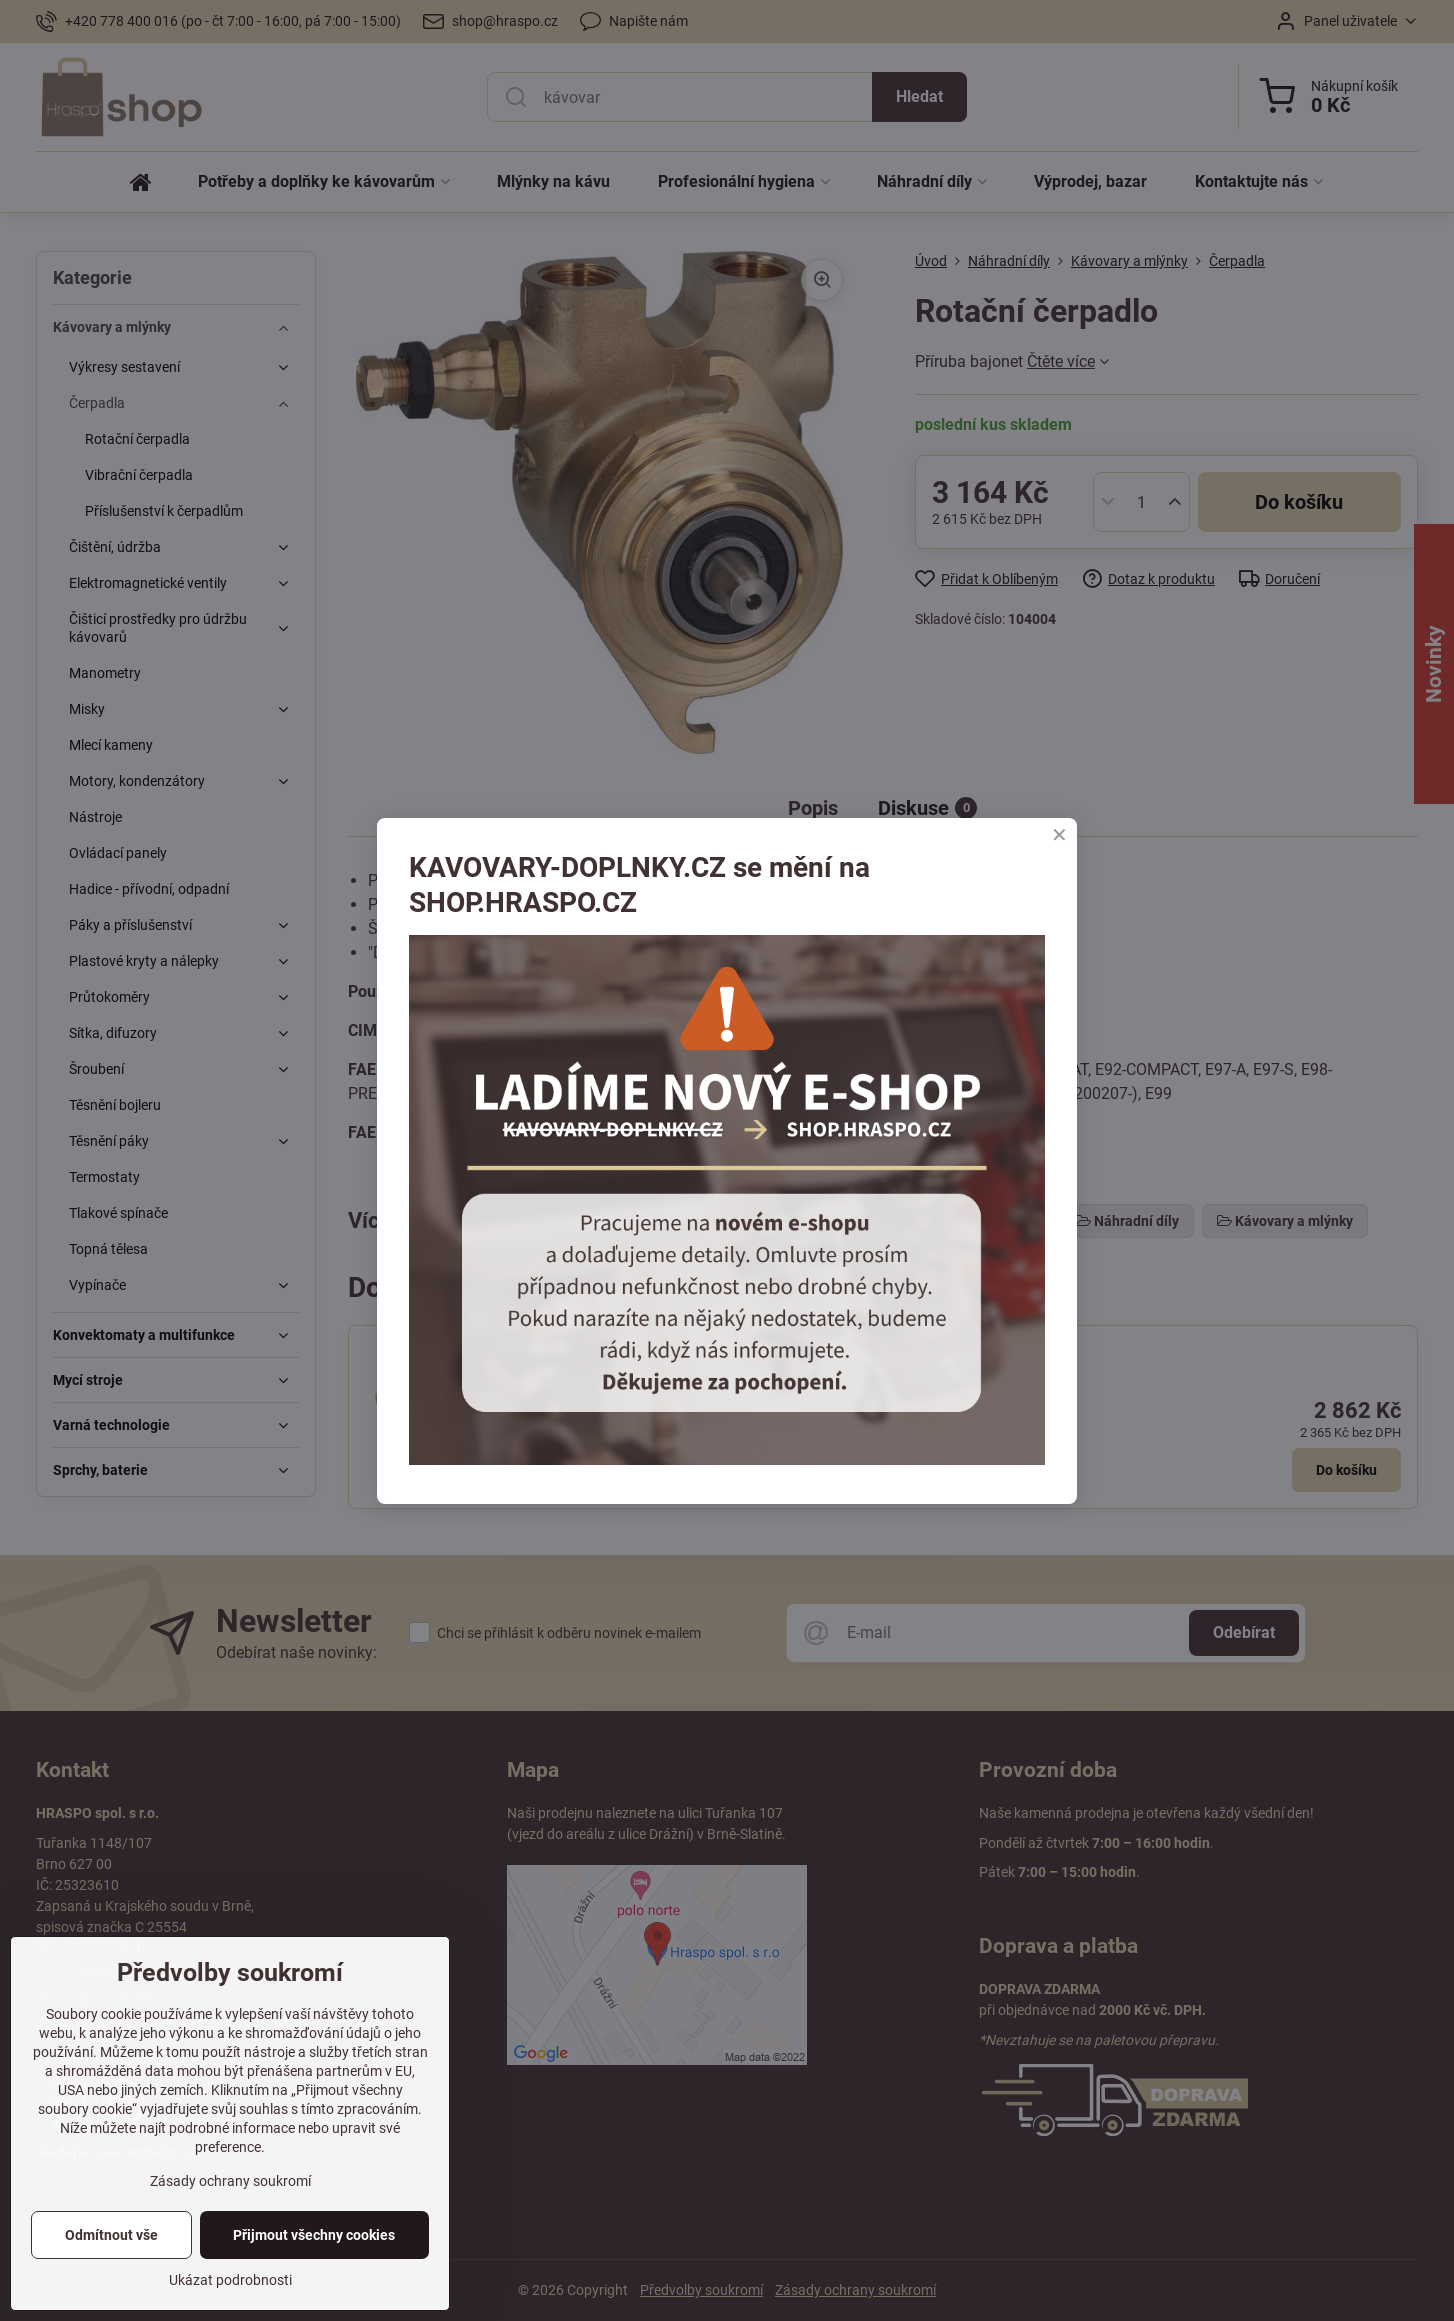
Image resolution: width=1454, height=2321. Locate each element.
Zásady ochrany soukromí (230, 2181)
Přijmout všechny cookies (314, 2235)
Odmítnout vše (111, 2235)
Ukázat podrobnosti (230, 2280)
